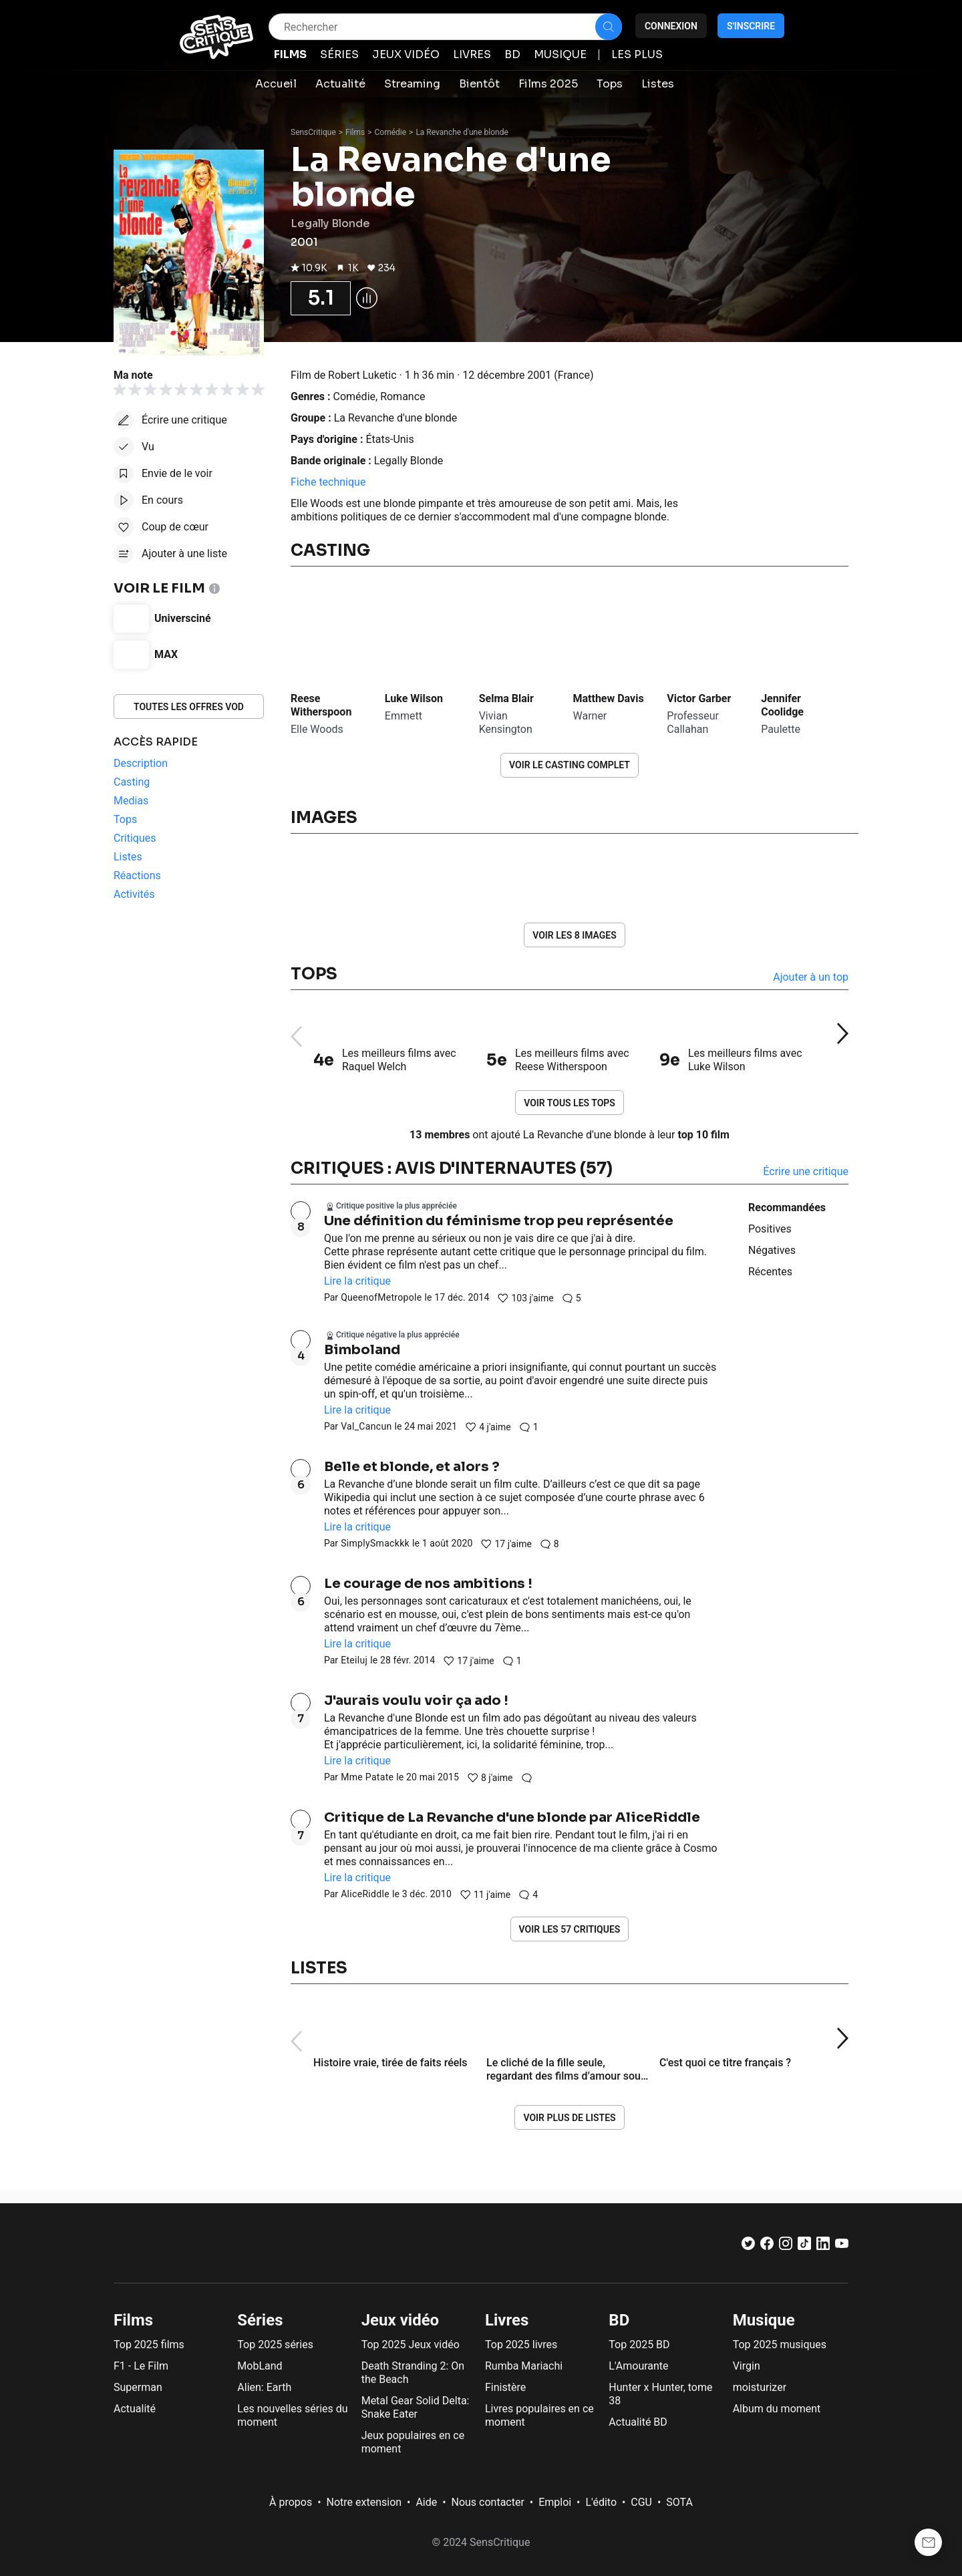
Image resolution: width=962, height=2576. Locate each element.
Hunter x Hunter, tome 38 (660, 2394)
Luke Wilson (414, 698)
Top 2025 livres (521, 2344)
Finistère (505, 2387)
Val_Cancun (366, 1426)
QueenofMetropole (381, 1297)
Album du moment (777, 2408)
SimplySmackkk (375, 1543)
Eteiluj (354, 1660)
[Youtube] (841, 2246)
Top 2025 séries (275, 2344)
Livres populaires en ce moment (539, 2415)
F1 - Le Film (141, 2366)
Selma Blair (506, 698)
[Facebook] (767, 2246)
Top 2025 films (149, 2344)
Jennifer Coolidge (782, 705)
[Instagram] (785, 2246)
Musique (764, 2320)
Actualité (135, 2408)
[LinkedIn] (823, 2246)
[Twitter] (748, 2246)
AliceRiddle (365, 1894)
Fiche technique (328, 482)
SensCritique (313, 132)
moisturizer (759, 2387)
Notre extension (364, 2502)
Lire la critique (357, 1281)
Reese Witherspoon (321, 705)
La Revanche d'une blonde (462, 132)
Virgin (746, 2366)
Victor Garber (699, 698)
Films (355, 132)
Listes (319, 1968)
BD (619, 2320)
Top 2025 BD (639, 2344)
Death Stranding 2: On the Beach (412, 2373)
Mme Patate (367, 1777)
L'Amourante (638, 2366)
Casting (330, 550)
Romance (402, 396)
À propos (290, 2502)
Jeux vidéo (400, 2320)
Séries (260, 2320)
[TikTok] (804, 2246)
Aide (426, 2502)
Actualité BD (638, 2422)
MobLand (259, 2366)
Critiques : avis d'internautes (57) (452, 1168)
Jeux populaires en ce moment (413, 2442)
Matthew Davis (608, 698)
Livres (506, 2320)
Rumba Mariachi (524, 2366)
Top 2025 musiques (779, 2344)
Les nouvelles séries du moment (292, 2415)
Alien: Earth (264, 2387)
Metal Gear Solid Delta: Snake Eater (415, 2407)
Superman (138, 2387)
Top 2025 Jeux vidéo (410, 2344)
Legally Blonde (408, 460)
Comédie (391, 132)
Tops (314, 974)
